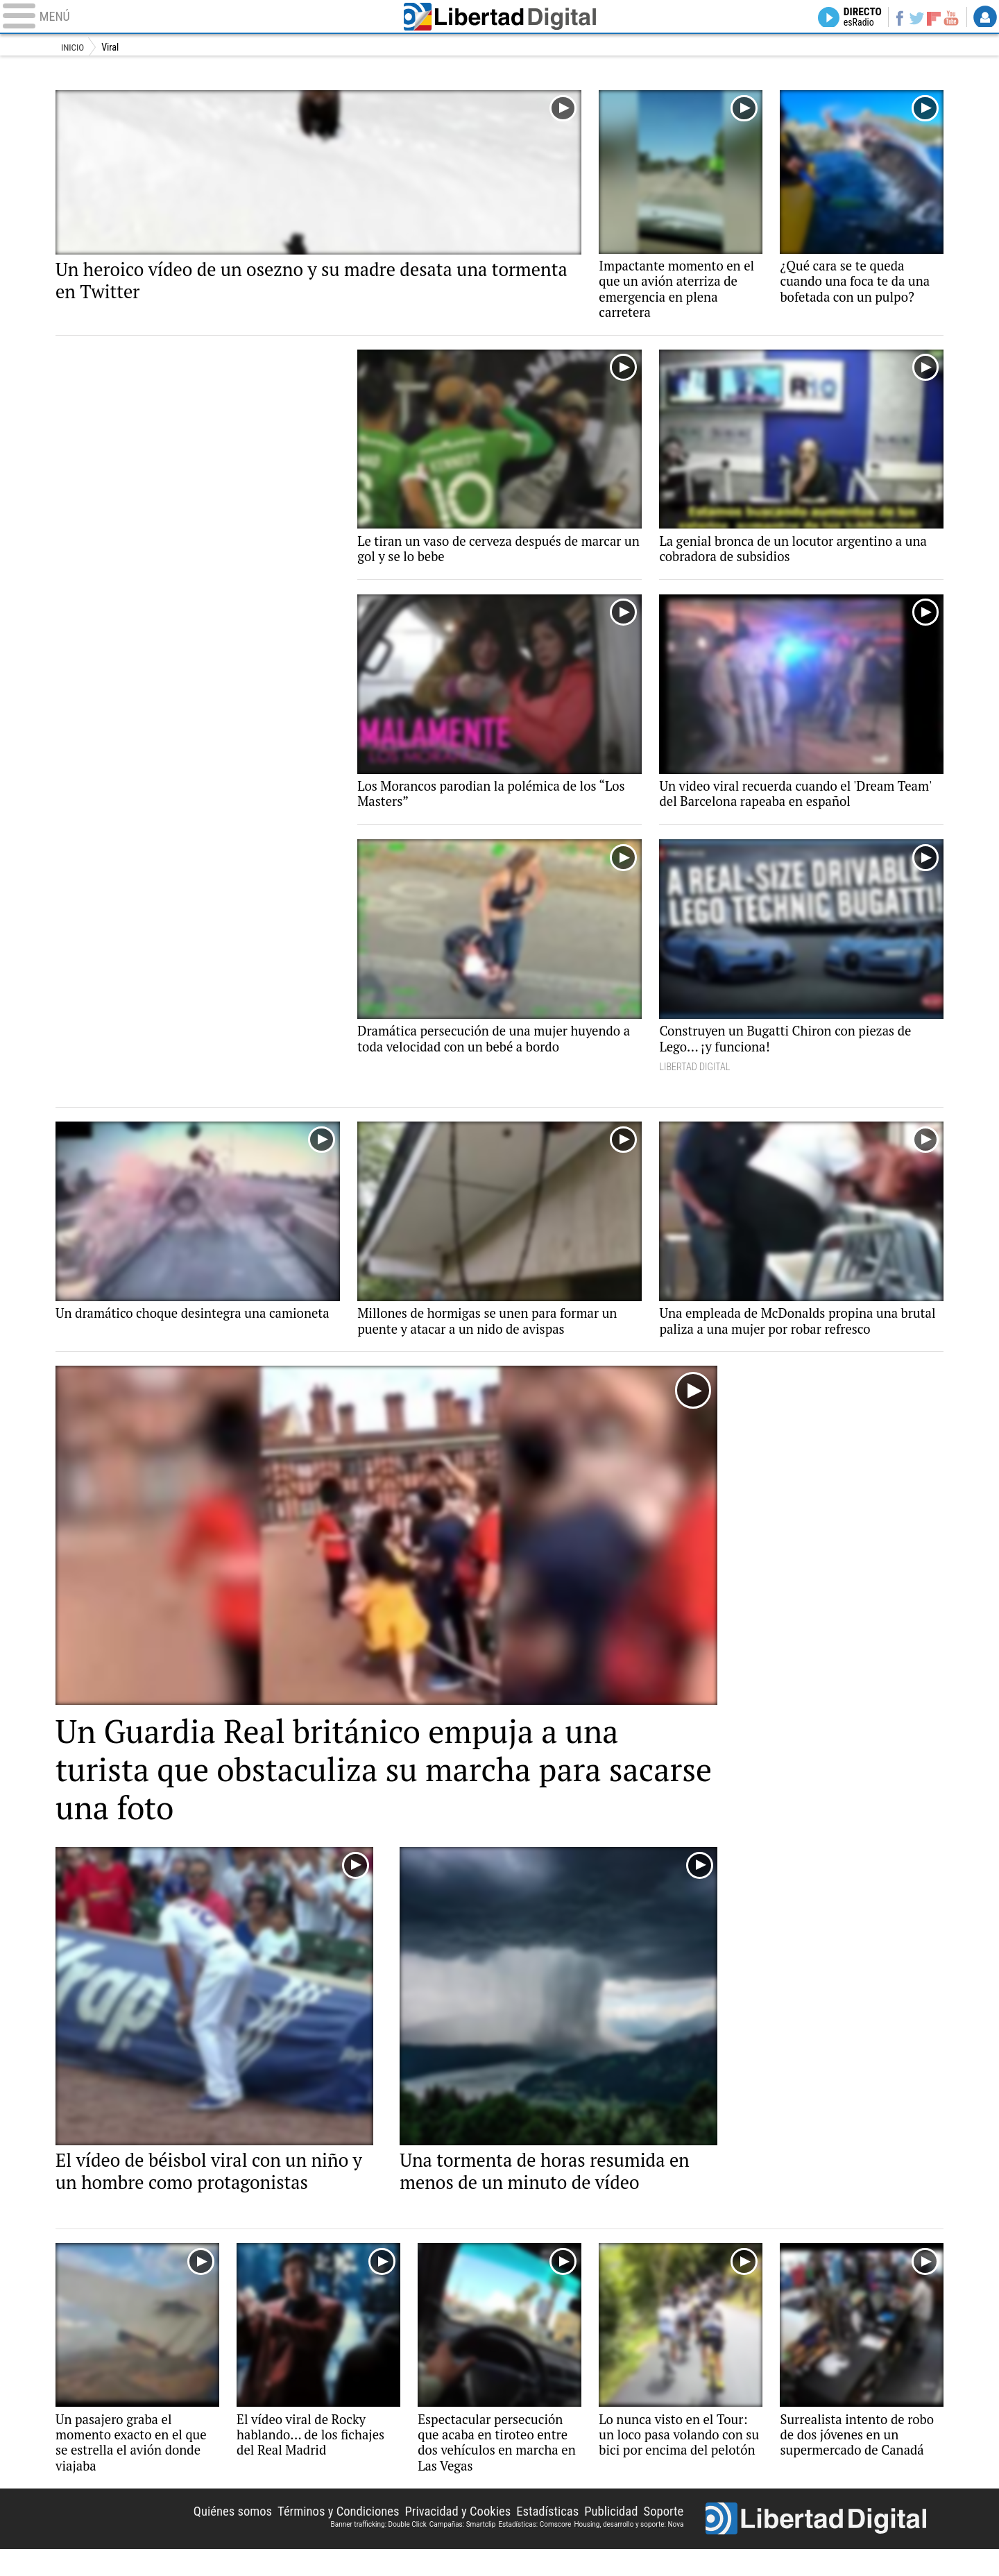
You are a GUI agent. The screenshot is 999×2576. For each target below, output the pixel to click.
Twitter (911, 18)
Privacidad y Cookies (442, 2535)
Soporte (661, 2535)
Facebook (891, 18)
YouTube (948, 18)
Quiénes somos (201, 2535)
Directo (851, 18)
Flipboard (930, 17)
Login (985, 18)
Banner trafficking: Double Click (378, 2549)
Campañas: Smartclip (462, 2549)
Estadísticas (538, 2535)
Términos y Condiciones (314, 2535)
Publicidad (606, 2535)
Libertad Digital (499, 18)
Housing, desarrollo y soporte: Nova (628, 2549)
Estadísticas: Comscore (534, 2549)
